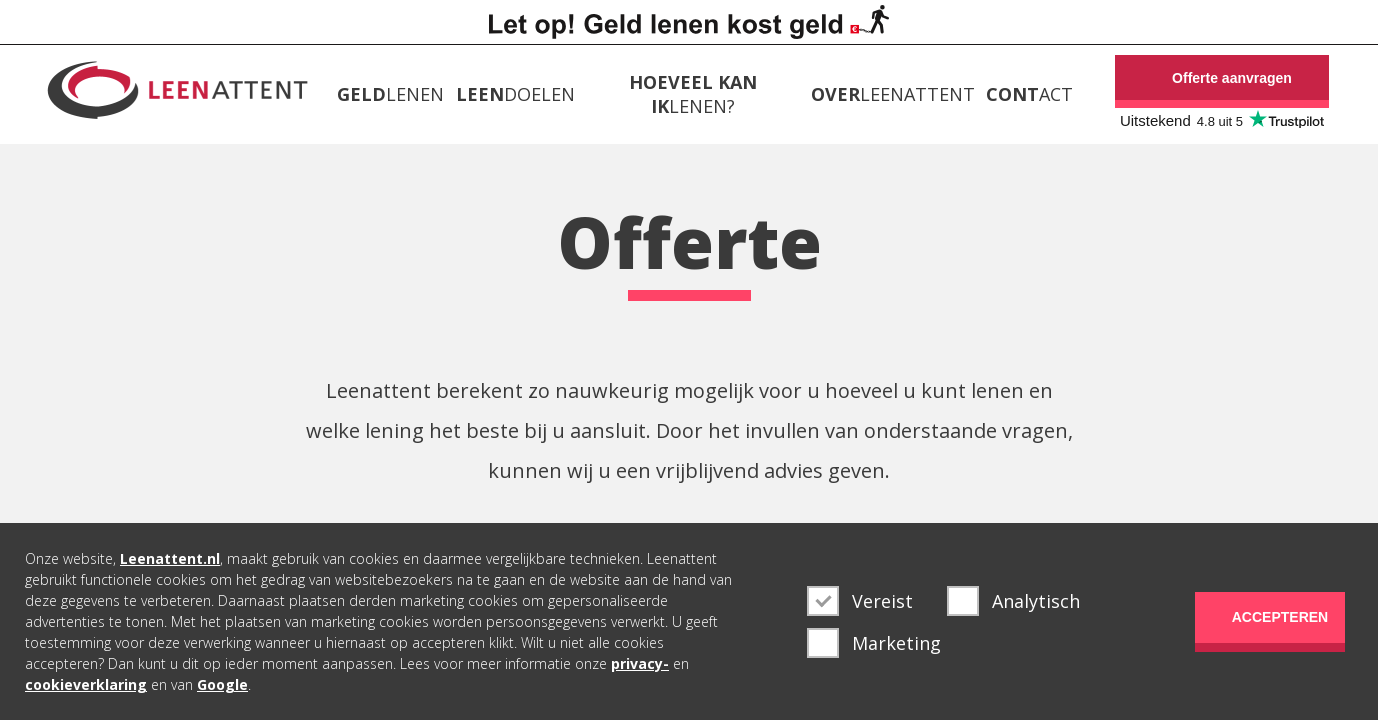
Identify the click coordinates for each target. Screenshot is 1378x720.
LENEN (390, 94)
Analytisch (1013, 601)
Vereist (860, 601)
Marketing (874, 643)
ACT (1029, 94)
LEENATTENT (893, 94)
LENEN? (693, 94)
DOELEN (515, 94)
